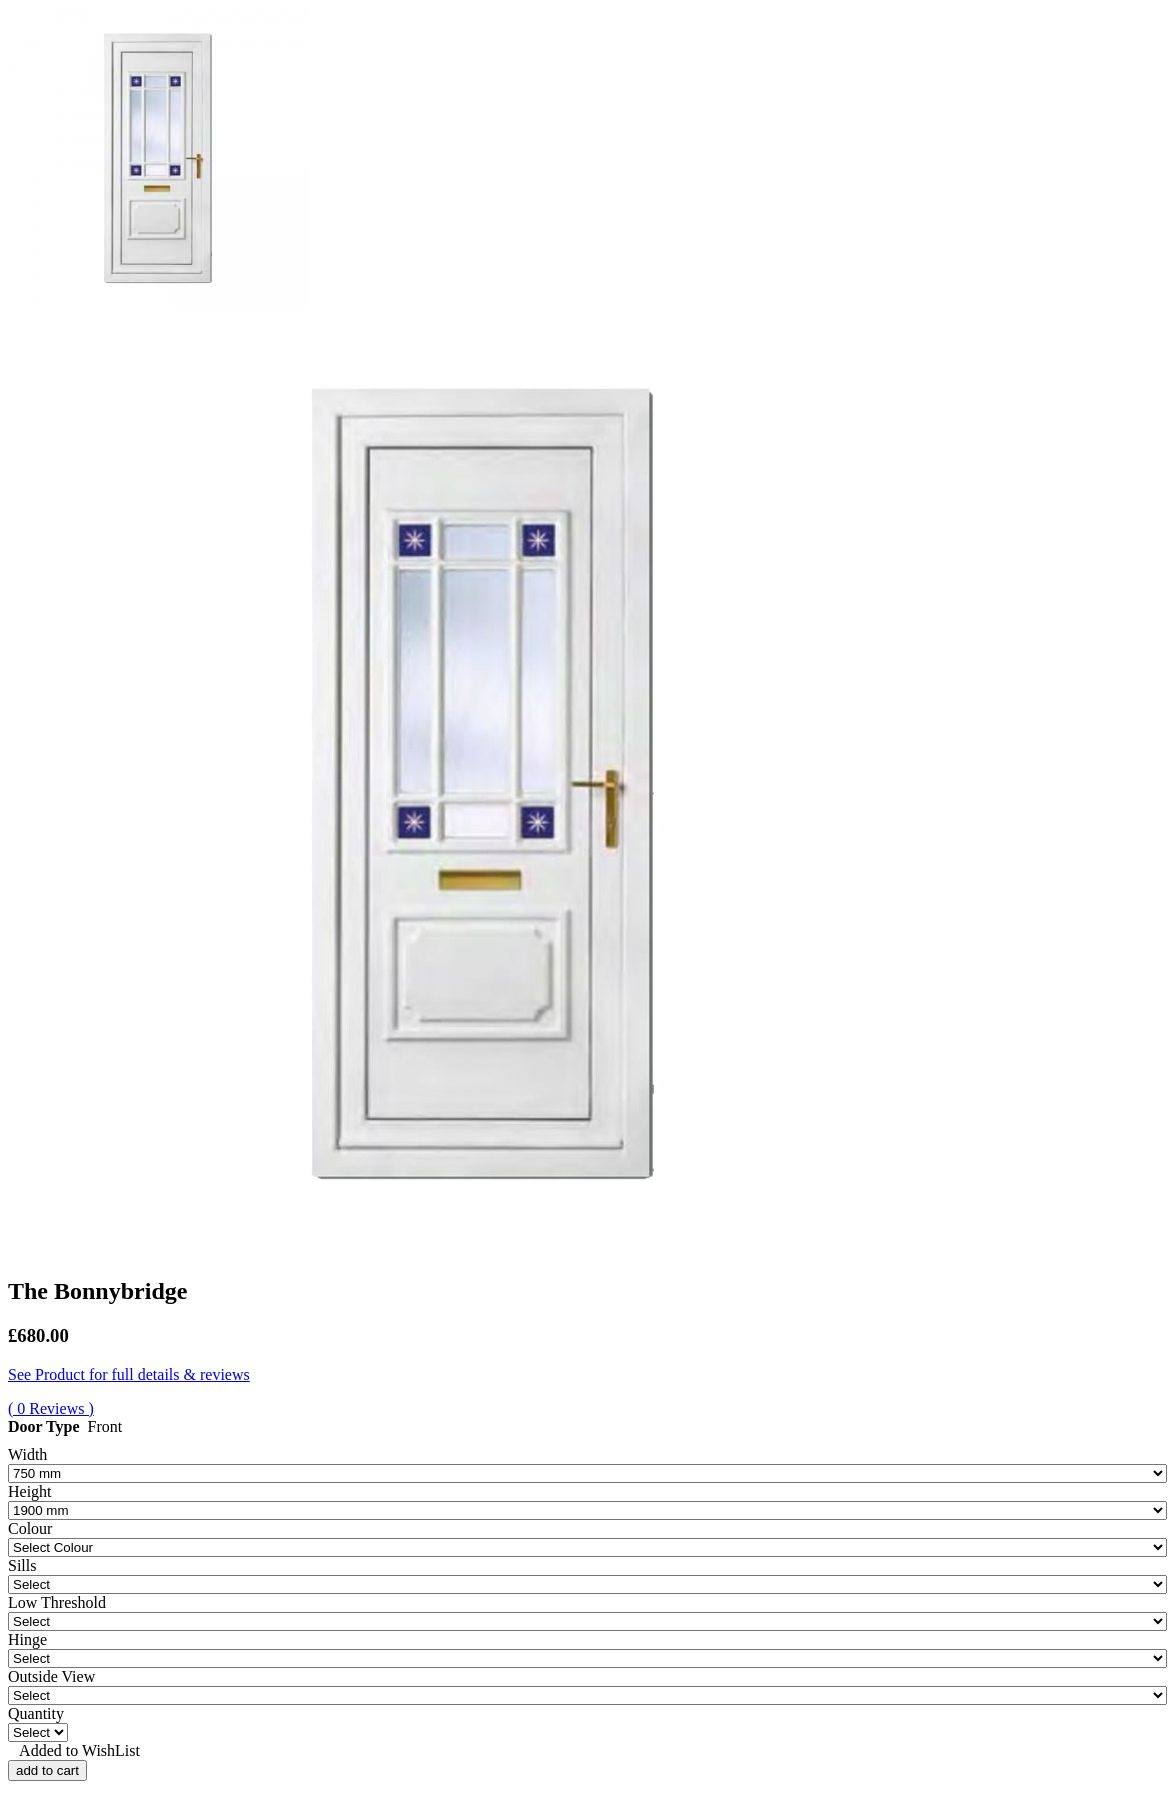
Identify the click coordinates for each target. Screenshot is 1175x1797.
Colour (30, 1528)
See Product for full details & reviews (129, 1374)
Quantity (36, 1713)
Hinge (27, 1639)
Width (27, 1454)
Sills (22, 1565)
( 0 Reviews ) (51, 1408)
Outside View (51, 1676)
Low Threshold (57, 1602)
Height (30, 1491)
